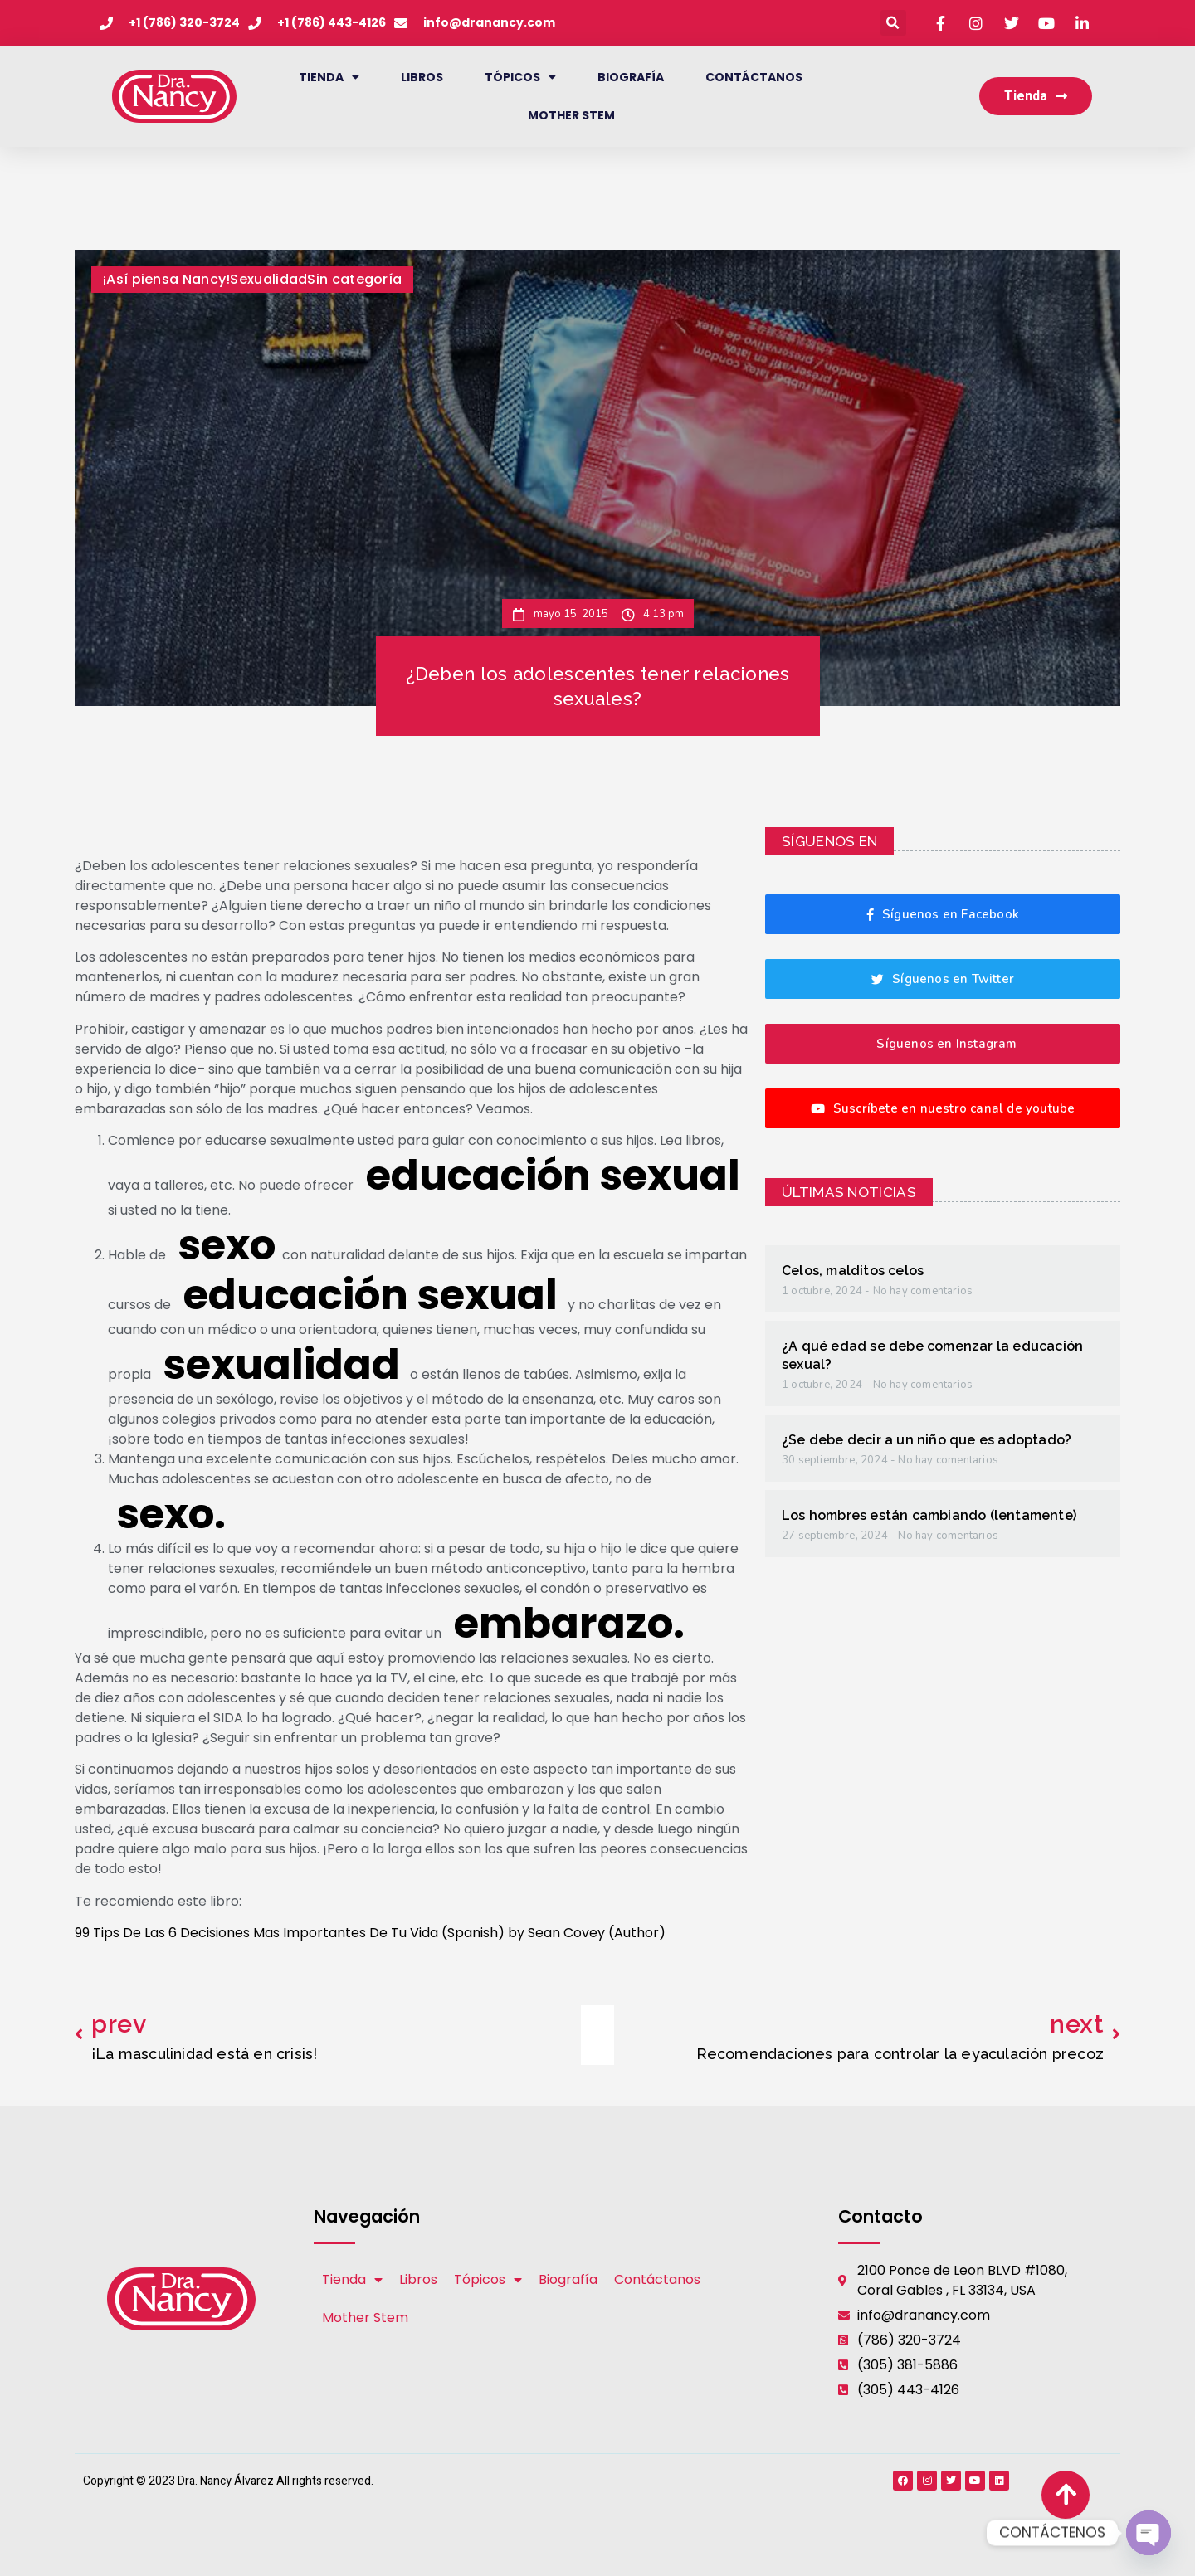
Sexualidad (268, 279)
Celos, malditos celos (853, 1270)
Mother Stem (571, 115)
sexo (227, 1245)
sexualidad (281, 1365)
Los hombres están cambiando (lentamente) (929, 1515)
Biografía (631, 77)
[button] (893, 23)
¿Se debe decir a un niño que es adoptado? (926, 1440)
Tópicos (520, 77)
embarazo (563, 1624)
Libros (422, 77)
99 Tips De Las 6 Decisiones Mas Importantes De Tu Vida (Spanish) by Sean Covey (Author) (370, 1932)
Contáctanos (753, 77)
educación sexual (553, 1176)
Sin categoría (354, 279)
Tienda (329, 77)
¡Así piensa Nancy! (166, 279)
